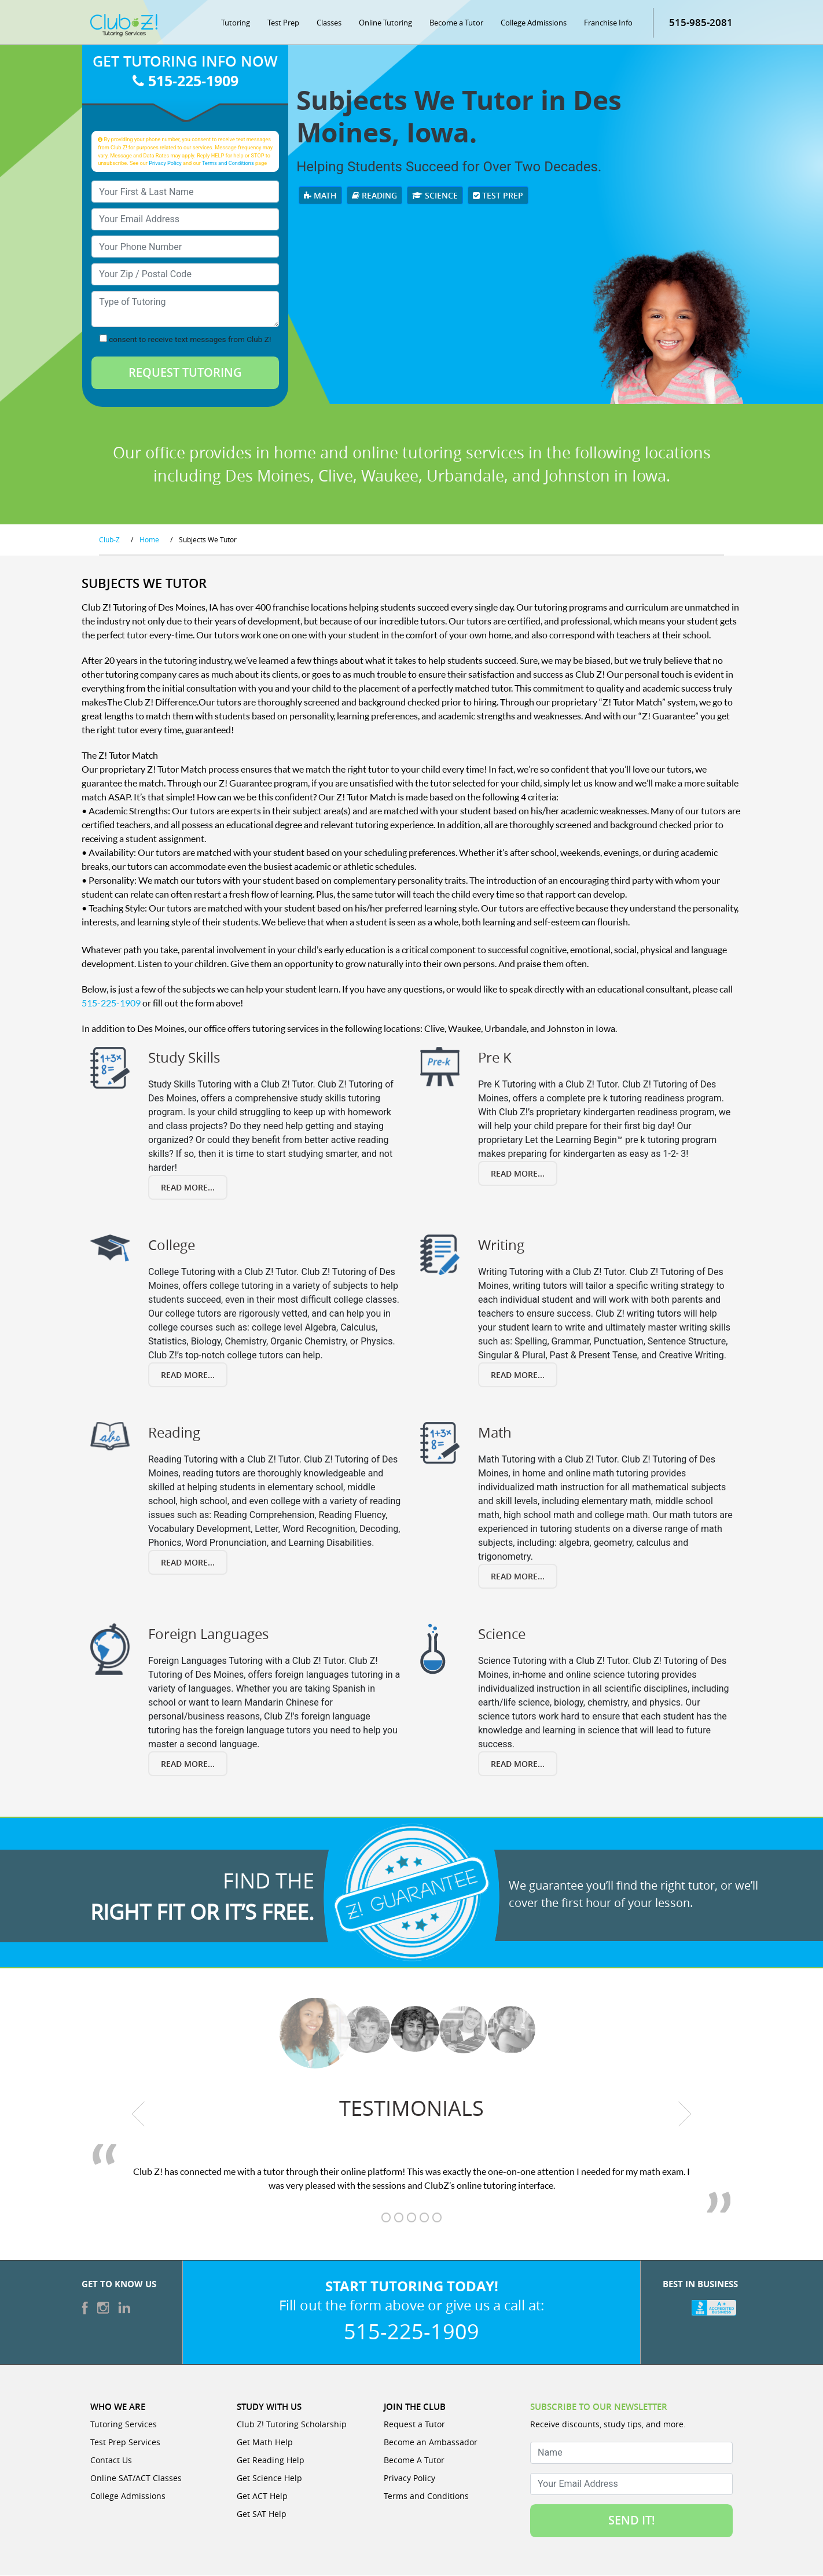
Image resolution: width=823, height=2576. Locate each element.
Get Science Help (269, 2478)
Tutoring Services (123, 2424)
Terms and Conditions (228, 163)
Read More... (188, 1187)
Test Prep (283, 23)
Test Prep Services (125, 2442)
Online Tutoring (385, 23)
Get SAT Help (261, 2514)
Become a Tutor (456, 23)
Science (435, 195)
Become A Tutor (414, 2460)
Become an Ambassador (430, 2442)
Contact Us (111, 2460)
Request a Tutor (414, 2424)
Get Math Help (265, 2442)
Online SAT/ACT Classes (136, 2478)
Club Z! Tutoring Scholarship (292, 2424)
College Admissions (534, 23)
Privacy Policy (165, 163)
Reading (374, 195)
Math (320, 195)
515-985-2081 (701, 23)
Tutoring (235, 23)
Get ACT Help (262, 2496)
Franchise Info (608, 23)
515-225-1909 (185, 82)
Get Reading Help (270, 2460)
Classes (329, 23)
